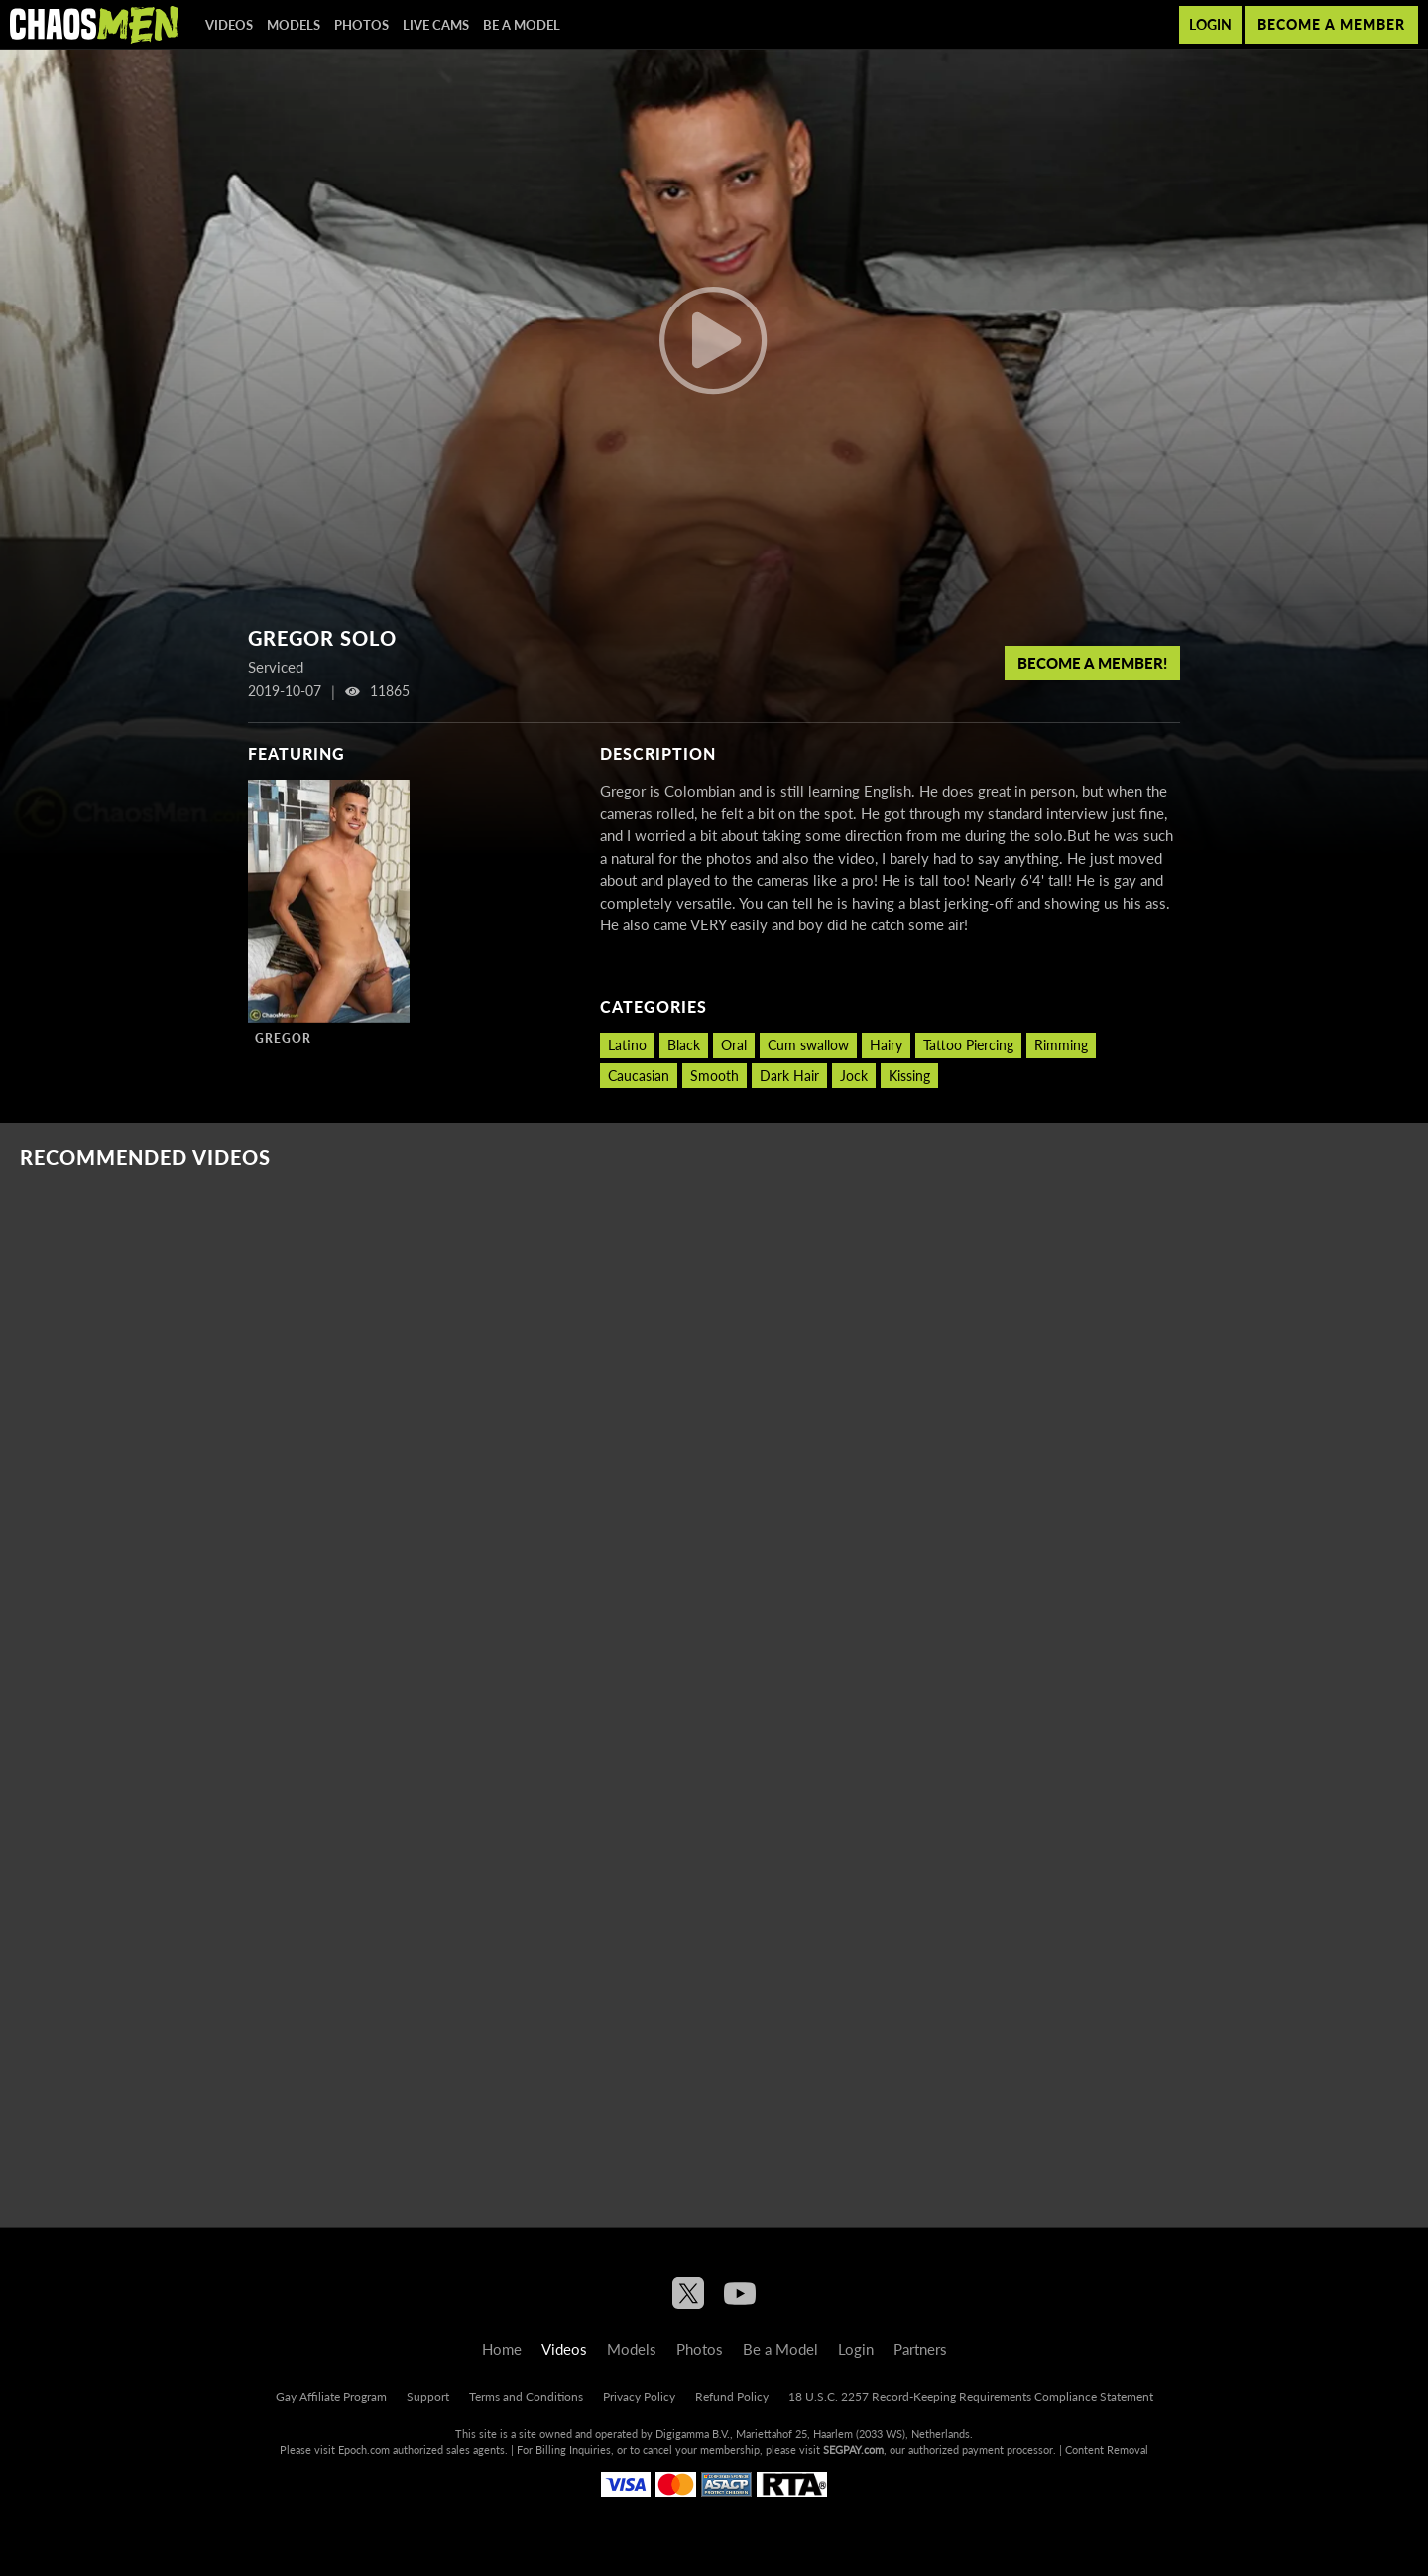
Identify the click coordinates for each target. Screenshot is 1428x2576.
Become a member (1331, 24)
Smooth (714, 1075)
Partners (920, 2349)
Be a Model (521, 25)
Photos (361, 25)
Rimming (1061, 1045)
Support (428, 2397)
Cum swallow (808, 1045)
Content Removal (1106, 2449)
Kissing (909, 1075)
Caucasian (638, 1075)
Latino (627, 1045)
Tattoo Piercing (968, 1045)
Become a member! (1092, 663)
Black (683, 1045)
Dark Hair (789, 1075)
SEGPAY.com (853, 2449)
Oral (734, 1045)
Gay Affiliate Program (331, 2397)
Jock (854, 1075)
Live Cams (436, 25)
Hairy (886, 1045)
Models (293, 25)
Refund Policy (732, 2397)
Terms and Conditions (526, 2397)
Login (1210, 24)
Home (502, 2349)
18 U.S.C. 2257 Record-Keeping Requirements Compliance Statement (970, 2397)
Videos (229, 25)
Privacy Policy (639, 2397)
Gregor (283, 1038)
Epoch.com (364, 2449)
